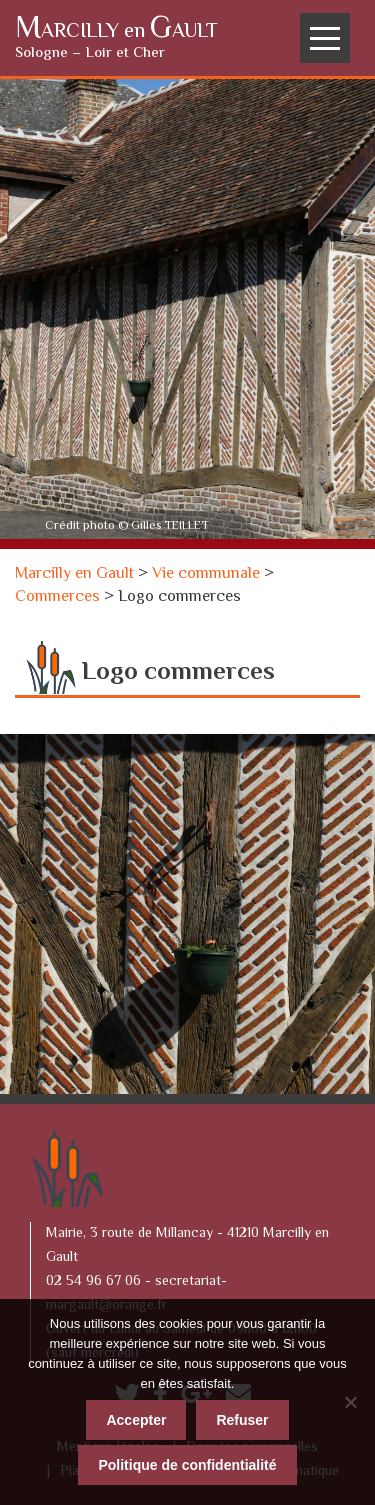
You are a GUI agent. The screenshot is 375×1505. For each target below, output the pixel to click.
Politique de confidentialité (187, 1465)
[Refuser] (350, 1402)
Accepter (136, 1420)
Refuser (242, 1420)
